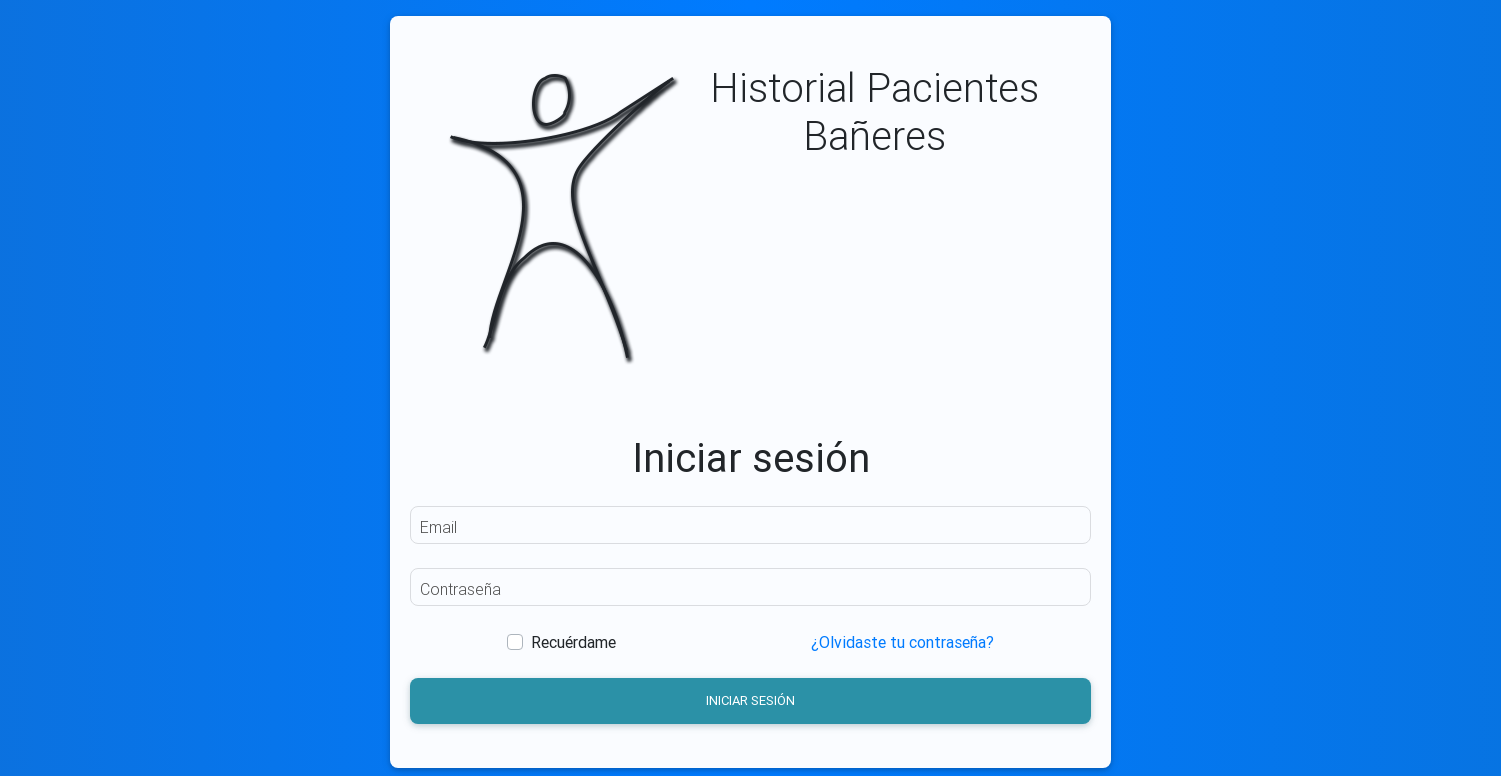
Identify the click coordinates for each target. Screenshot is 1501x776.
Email (438, 527)
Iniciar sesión (750, 700)
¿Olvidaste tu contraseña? (902, 642)
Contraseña (460, 589)
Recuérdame (573, 642)
